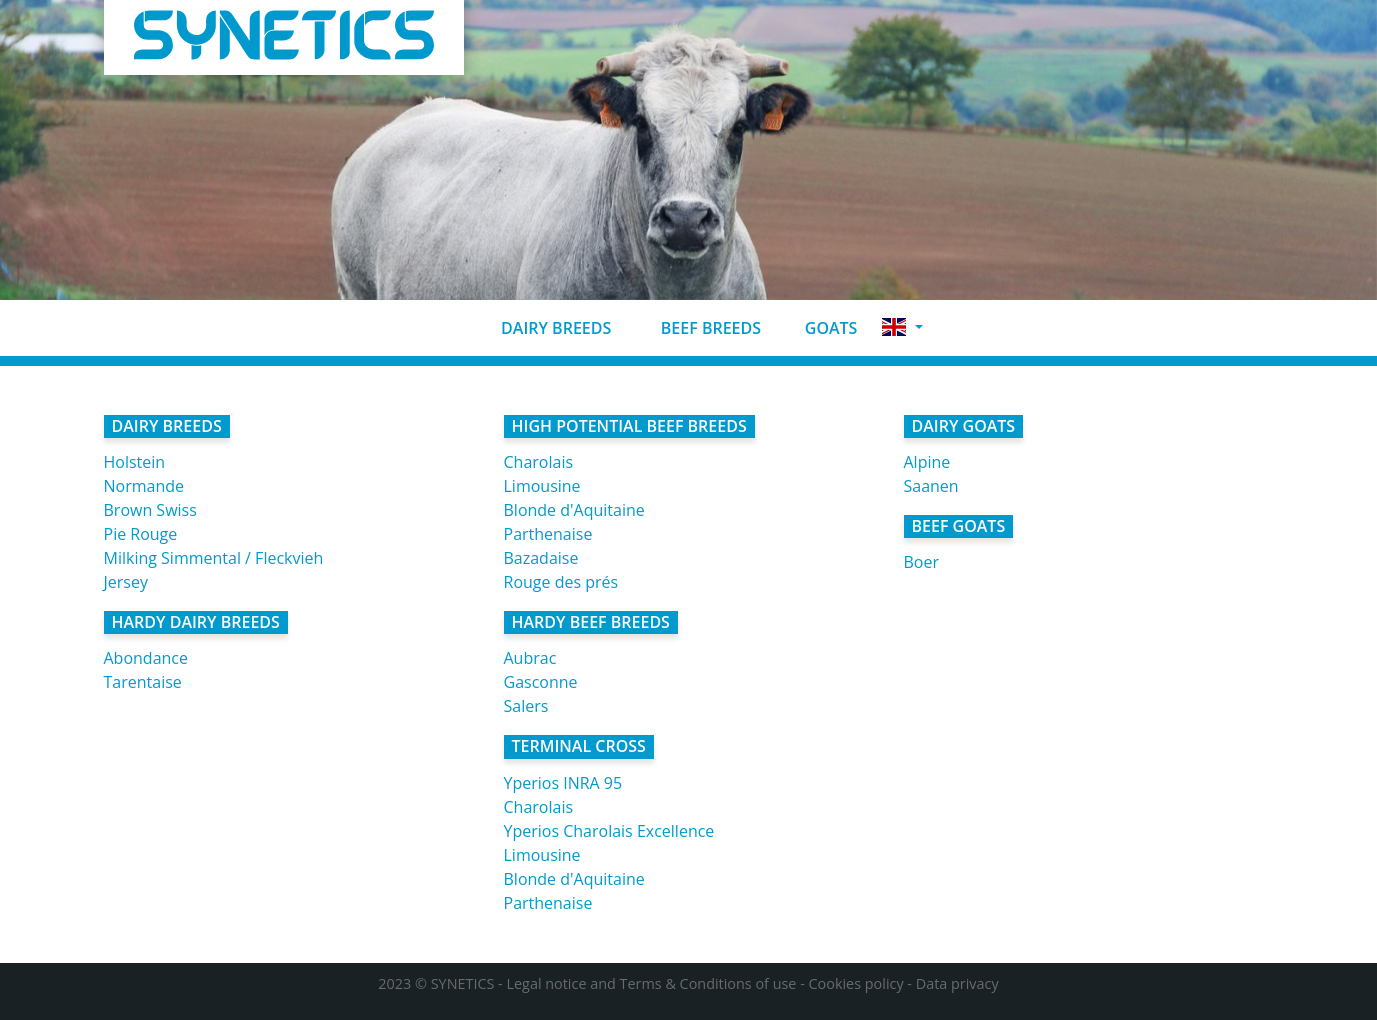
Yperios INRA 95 (563, 783)
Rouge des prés (561, 582)
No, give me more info (709, 997)
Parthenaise (548, 534)
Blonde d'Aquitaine (574, 510)
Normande (144, 486)
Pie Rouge (141, 534)
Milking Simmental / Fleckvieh (214, 558)
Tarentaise (143, 682)
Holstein (135, 462)
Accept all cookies (1156, 984)
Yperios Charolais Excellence (609, 831)
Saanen (931, 486)
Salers (526, 706)
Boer (921, 562)
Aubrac (530, 658)
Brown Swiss (150, 510)
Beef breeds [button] (694, 328)
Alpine (927, 462)
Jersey (126, 582)
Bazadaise (541, 558)
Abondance (146, 658)
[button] (902, 327)
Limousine (542, 486)
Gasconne (541, 682)
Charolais (539, 462)
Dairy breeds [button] (540, 328)
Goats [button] (817, 328)
